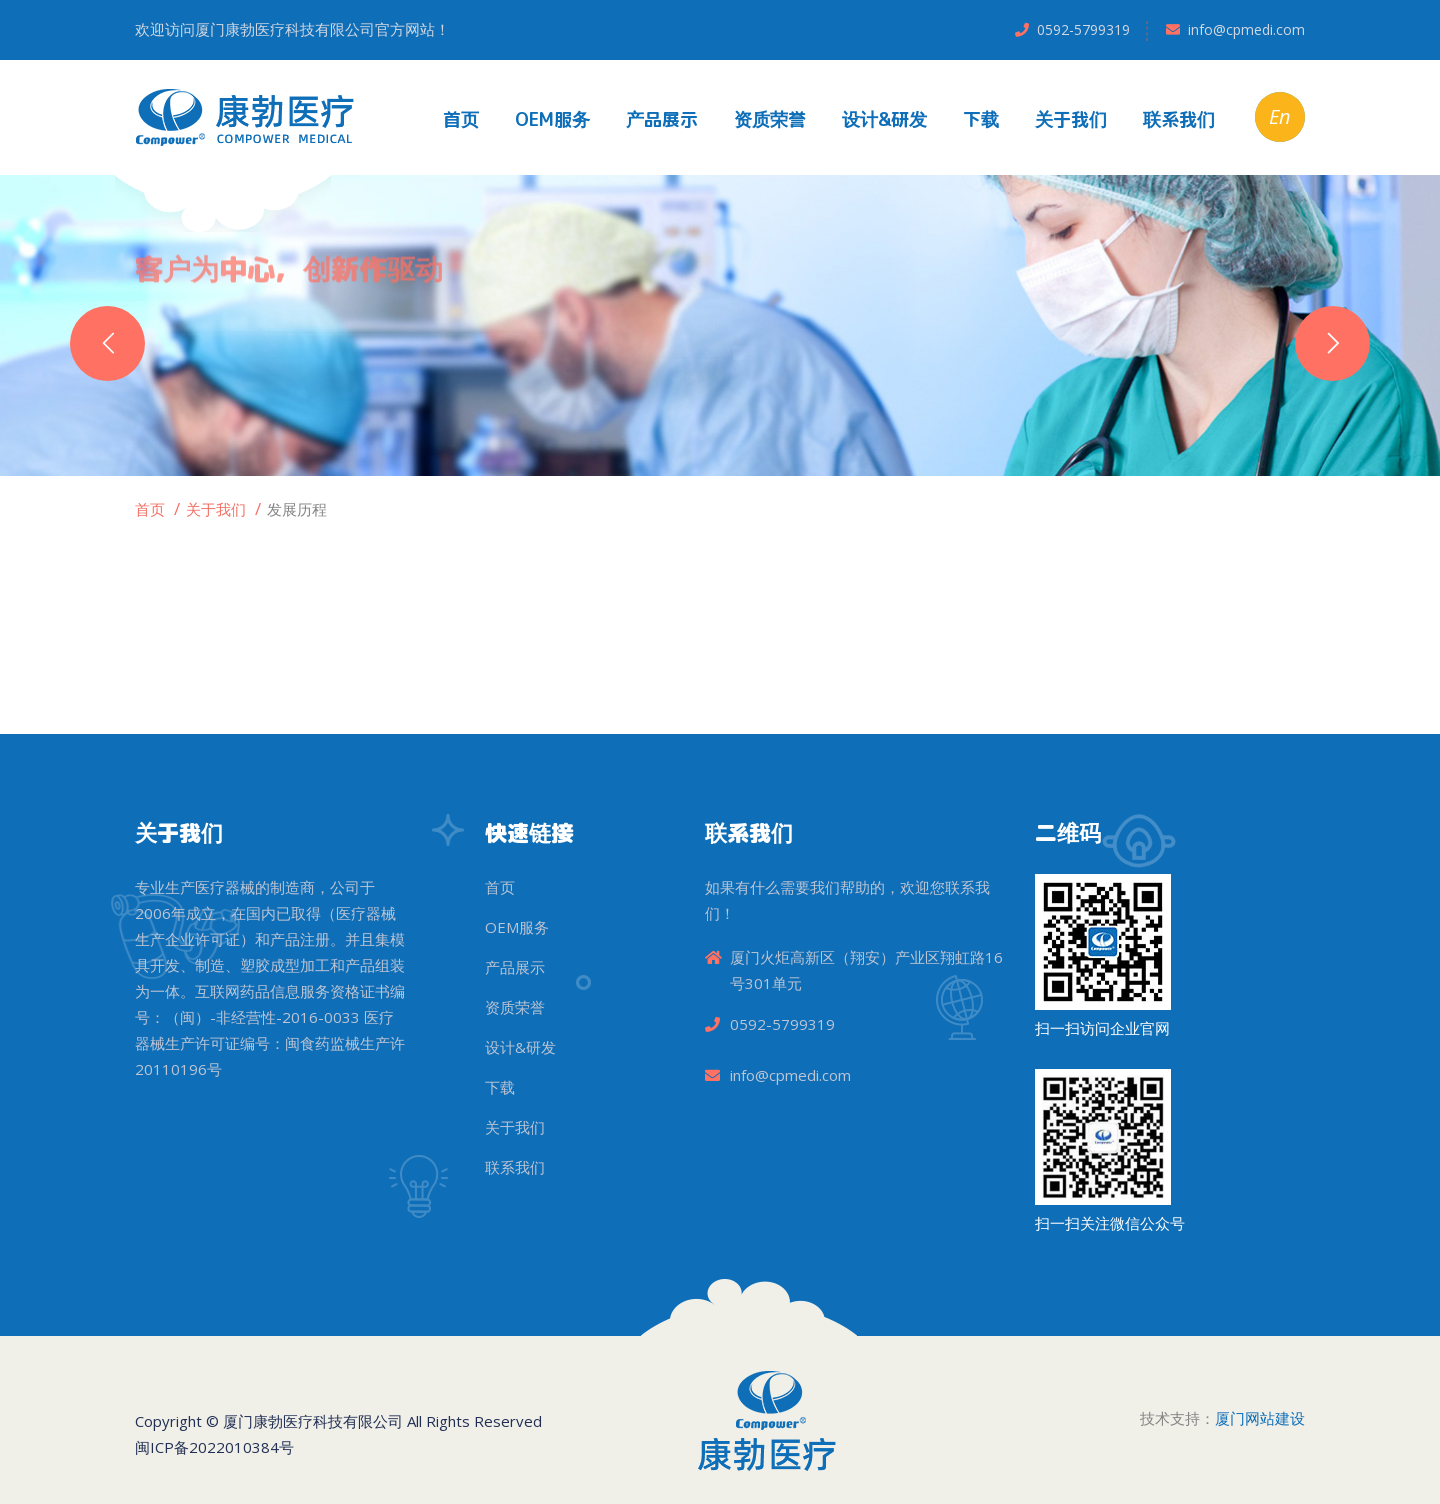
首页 (461, 119)
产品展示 (662, 119)
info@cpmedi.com (1246, 29)
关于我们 (1071, 119)
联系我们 (1179, 119)
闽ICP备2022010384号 (214, 1447)
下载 (981, 119)
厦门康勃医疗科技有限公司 (313, 1421)
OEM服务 (552, 119)
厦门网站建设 (1260, 1418)
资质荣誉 (770, 119)
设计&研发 (884, 119)
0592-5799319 (1083, 29)
